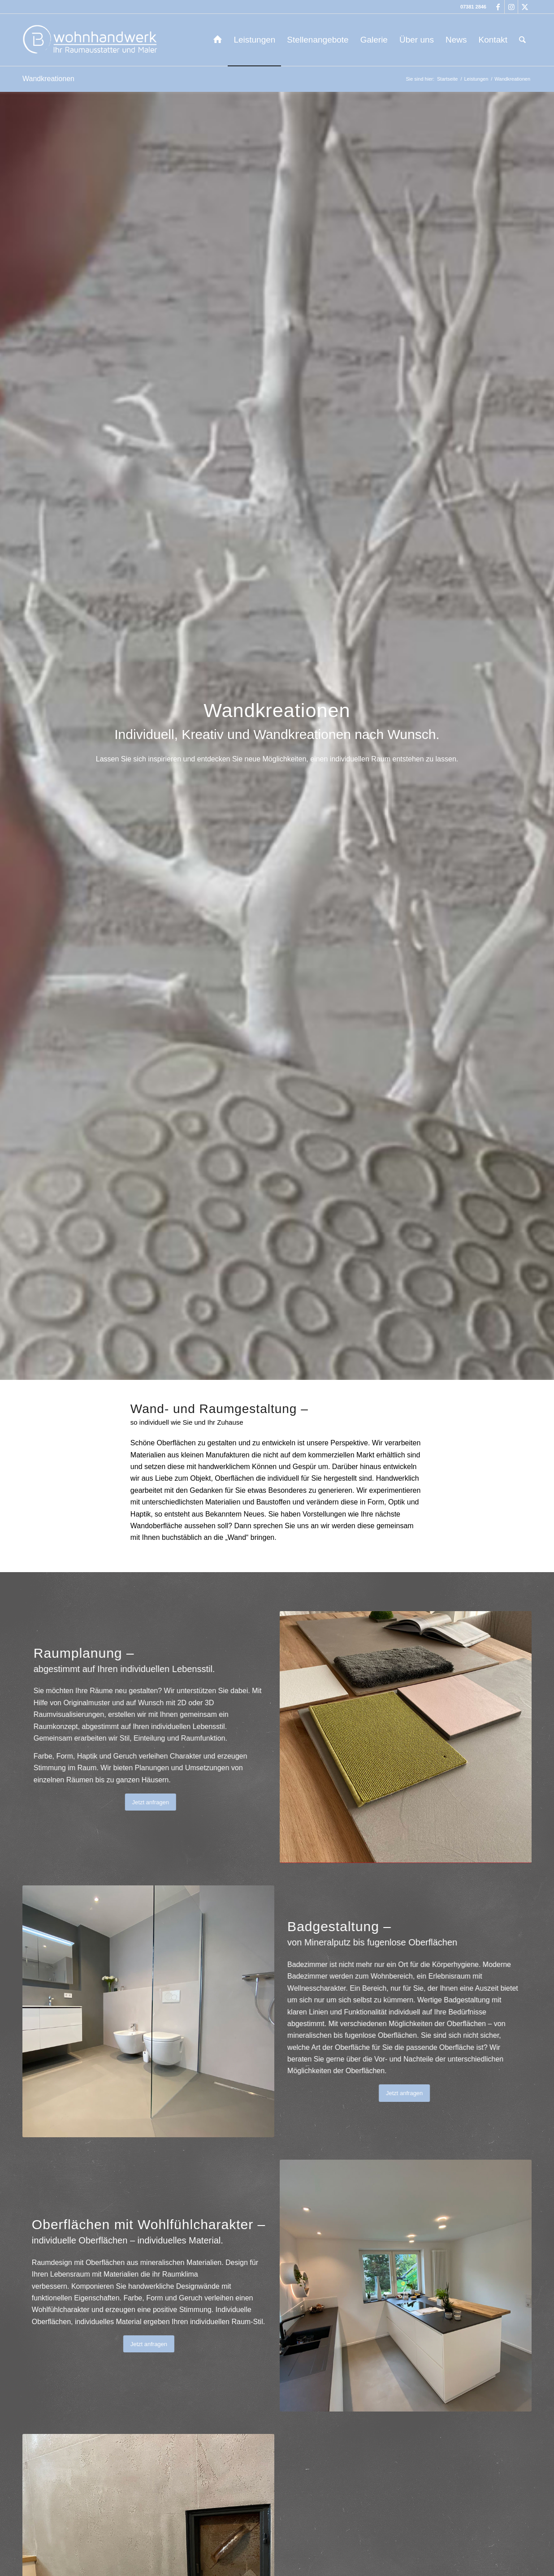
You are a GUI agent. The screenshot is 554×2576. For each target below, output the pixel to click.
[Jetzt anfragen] (125, 1802)
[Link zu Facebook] (497, 6)
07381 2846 (473, 6)
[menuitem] (218, 40)
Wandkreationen (48, 78)
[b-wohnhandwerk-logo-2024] (91, 40)
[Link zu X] (525, 6)
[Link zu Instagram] (511, 6)
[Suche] (522, 40)
